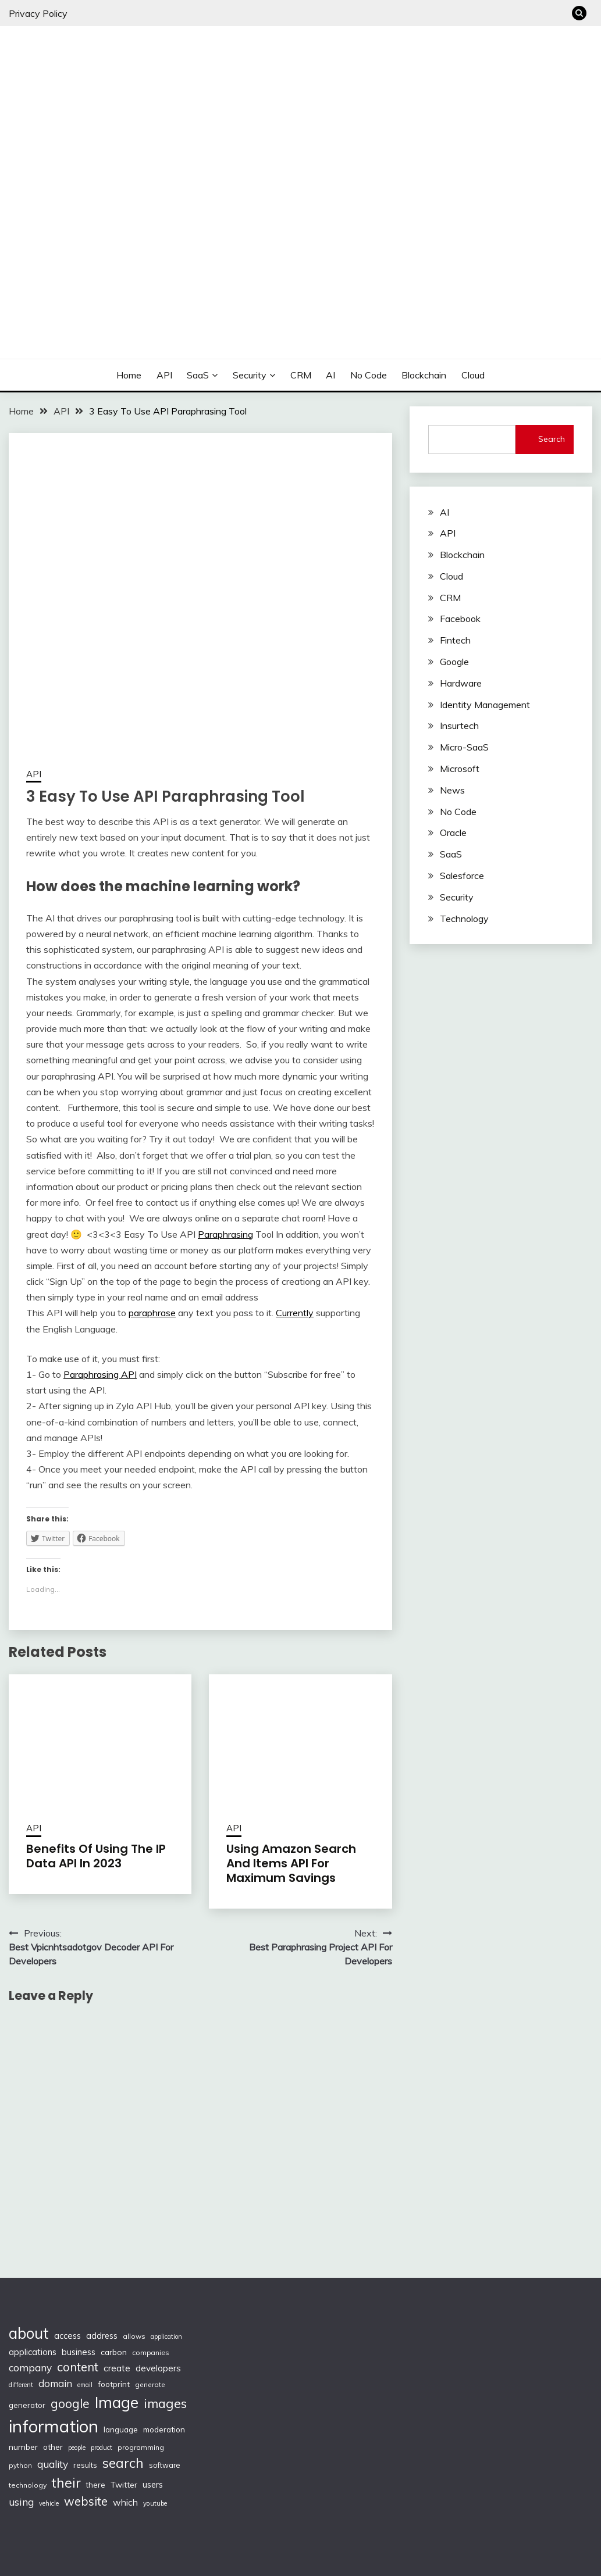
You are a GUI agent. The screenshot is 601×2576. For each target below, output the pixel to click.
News (452, 790)
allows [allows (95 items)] (134, 2336)
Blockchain (423, 375)
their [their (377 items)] (66, 2482)
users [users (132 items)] (153, 2484)
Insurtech (459, 725)
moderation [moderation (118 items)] (164, 2429)
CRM (300, 375)
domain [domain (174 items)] (55, 2383)
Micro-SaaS (464, 747)
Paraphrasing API (100, 1374)
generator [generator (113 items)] (27, 2405)
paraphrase (152, 1313)
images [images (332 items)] (165, 2403)
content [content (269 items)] (77, 2367)
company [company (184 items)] (30, 2367)
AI (330, 375)
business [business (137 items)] (78, 2351)
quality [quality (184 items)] (52, 2464)
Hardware (461, 683)
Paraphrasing (225, 1234)
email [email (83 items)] (85, 2385)
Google (454, 661)
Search (551, 439)
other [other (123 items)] (53, 2447)
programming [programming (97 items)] (141, 2447)
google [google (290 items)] (70, 2403)
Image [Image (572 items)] (116, 2402)
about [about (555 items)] (29, 2333)
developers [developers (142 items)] (158, 2368)
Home (128, 375)
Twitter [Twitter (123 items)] (124, 2484)
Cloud (473, 375)
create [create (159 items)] (117, 2368)
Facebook (460, 618)
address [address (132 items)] (102, 2336)
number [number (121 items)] (23, 2447)
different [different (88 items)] (21, 2385)
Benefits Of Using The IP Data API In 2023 (96, 1856)
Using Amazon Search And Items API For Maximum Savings (291, 1863)
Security (249, 375)
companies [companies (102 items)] (150, 2352)
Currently (295, 1313)
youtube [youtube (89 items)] (155, 2503)
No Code (368, 375)
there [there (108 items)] (95, 2484)
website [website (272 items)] (86, 2501)
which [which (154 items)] (125, 2502)
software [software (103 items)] (164, 2465)
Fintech (455, 640)
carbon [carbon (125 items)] (114, 2352)
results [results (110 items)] (85, 2465)
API (164, 375)
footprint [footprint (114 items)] (114, 2384)
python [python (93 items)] (20, 2465)
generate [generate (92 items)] (150, 2384)
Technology (464, 918)
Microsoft (459, 768)
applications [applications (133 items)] (32, 2351)
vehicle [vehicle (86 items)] (49, 2503)
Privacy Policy (38, 13)
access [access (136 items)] (67, 2335)
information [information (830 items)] (53, 2426)
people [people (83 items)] (77, 2447)
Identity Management (485, 704)
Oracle (453, 832)
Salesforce (462, 875)
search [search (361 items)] (123, 2462)
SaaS (198, 375)
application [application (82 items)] (166, 2336)
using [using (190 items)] (21, 2502)
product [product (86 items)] (101, 2447)
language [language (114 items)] (121, 2429)
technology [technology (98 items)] (28, 2485)
